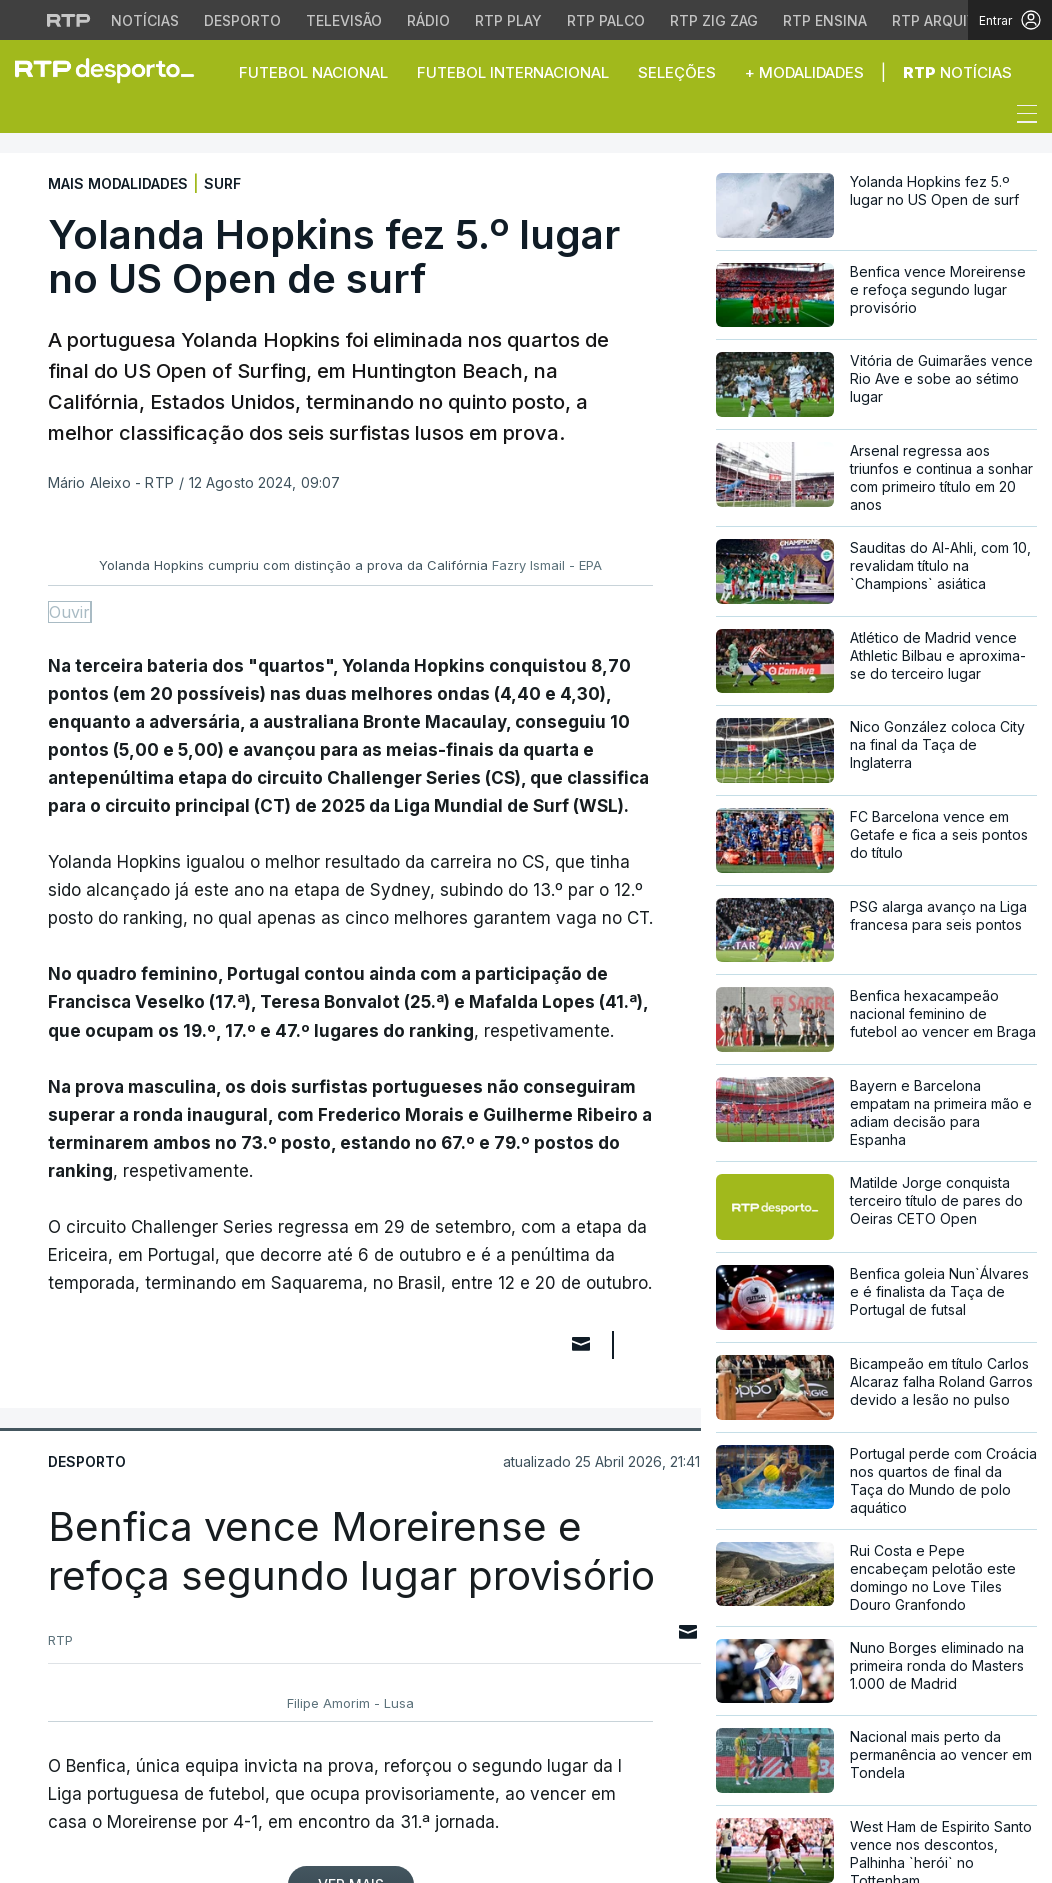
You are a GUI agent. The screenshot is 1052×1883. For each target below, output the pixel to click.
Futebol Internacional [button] (513, 72)
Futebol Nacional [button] (313, 72)
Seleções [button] (677, 72)
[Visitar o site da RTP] (69, 20)
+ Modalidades (804, 72)
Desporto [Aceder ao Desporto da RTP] (242, 20)
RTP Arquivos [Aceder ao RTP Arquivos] (944, 20)
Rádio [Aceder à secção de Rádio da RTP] (428, 20)
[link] (113, 70)
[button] (30, 119)
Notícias (957, 72)
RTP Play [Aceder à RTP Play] (508, 20)
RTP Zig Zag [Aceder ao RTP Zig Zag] (714, 20)
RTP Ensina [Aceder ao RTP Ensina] (825, 20)
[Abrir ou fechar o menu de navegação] (1021, 117)
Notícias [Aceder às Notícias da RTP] (145, 20)
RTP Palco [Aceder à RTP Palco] (606, 20)
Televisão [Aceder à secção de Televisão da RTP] (344, 20)
